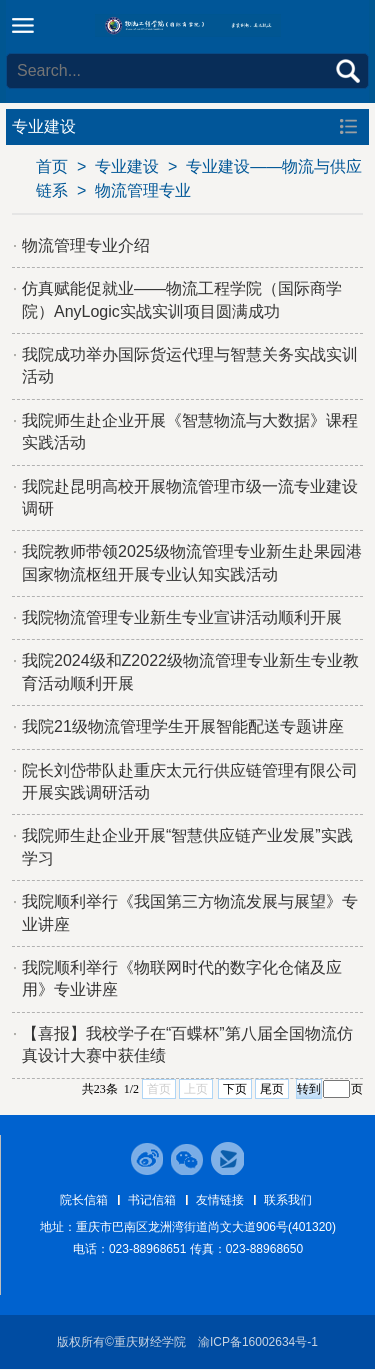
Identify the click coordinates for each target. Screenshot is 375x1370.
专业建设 (127, 166)
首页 (52, 166)
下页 (235, 1089)
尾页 (272, 1089)
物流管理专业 (143, 190)
